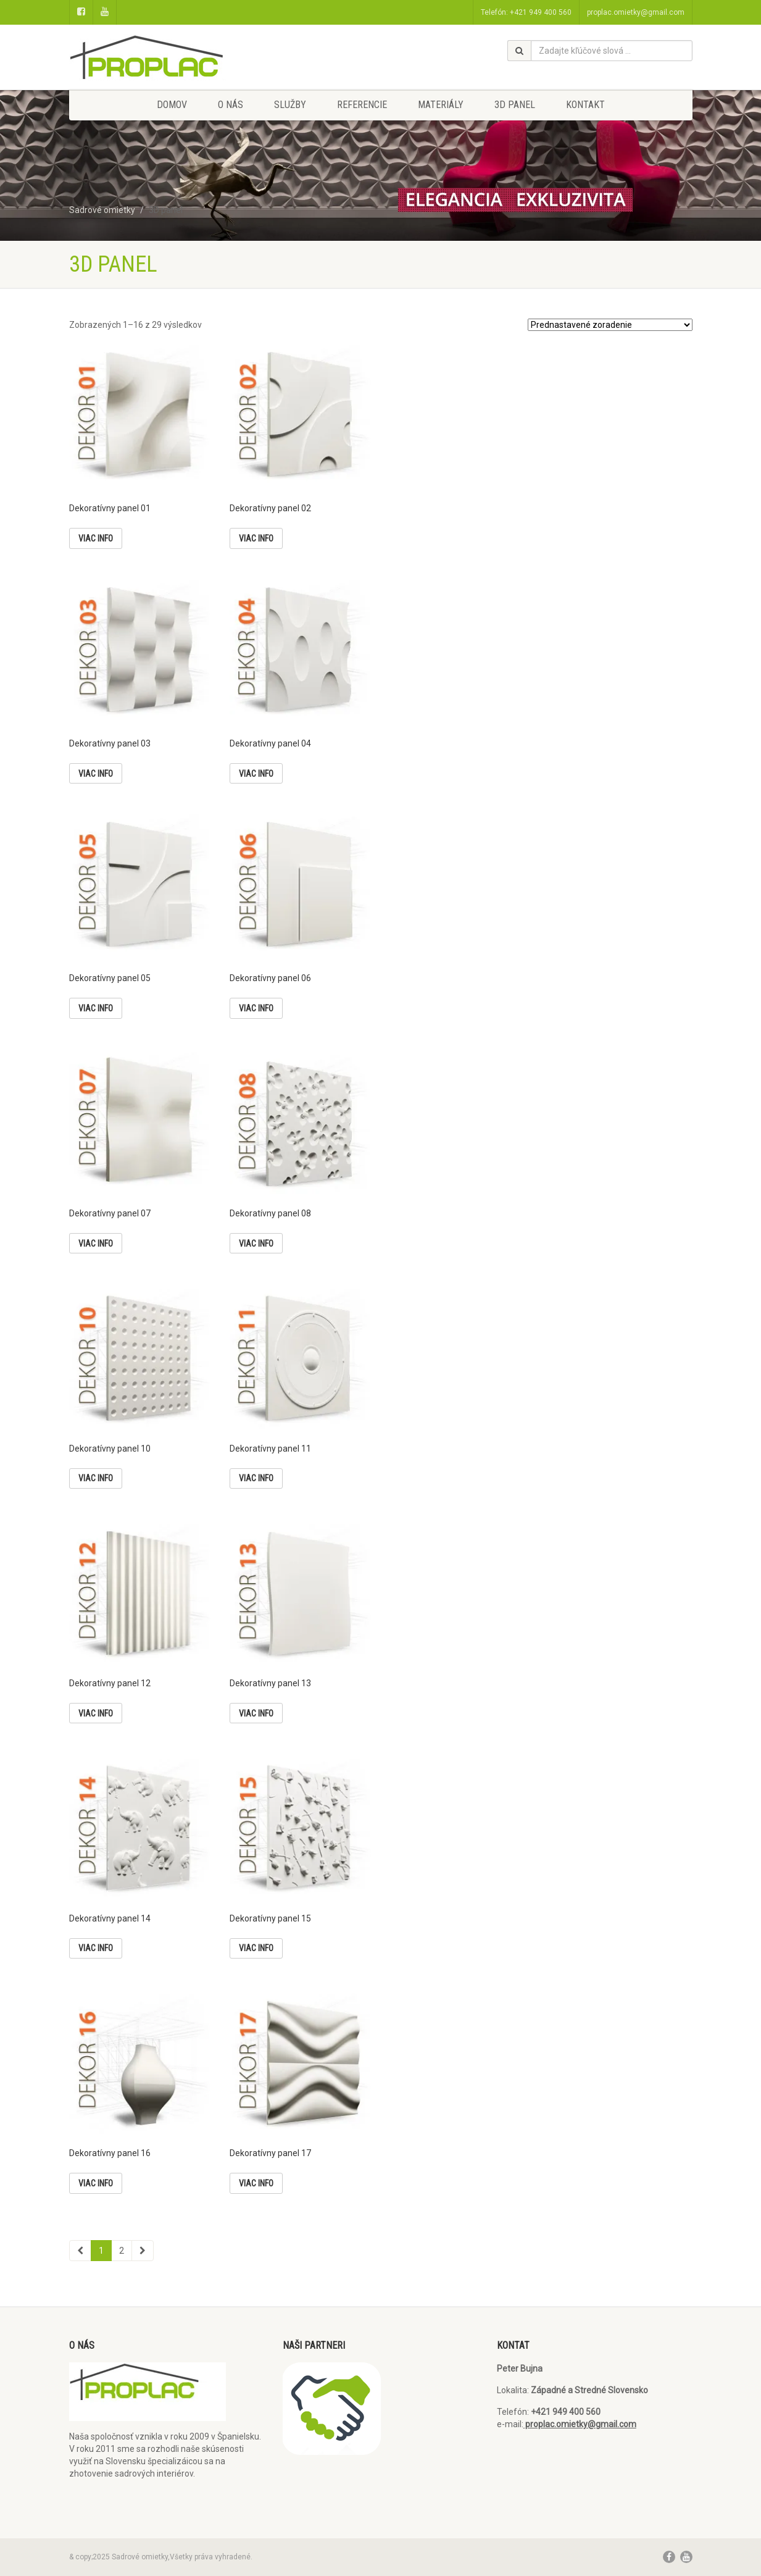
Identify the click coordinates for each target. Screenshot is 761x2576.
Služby (290, 105)
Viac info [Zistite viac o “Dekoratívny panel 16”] (95, 2183)
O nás (230, 105)
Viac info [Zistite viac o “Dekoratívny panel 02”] (256, 538)
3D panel (514, 105)
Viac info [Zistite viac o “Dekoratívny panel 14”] (95, 1948)
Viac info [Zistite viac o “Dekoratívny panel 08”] (256, 1243)
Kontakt (585, 105)
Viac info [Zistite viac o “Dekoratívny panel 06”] (256, 1008)
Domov (172, 105)
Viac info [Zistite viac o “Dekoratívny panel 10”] (95, 1478)
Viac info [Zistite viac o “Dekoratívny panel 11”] (256, 1478)
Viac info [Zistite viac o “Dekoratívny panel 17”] (256, 2183)
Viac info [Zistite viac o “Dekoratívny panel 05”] (95, 1008)
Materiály (441, 105)
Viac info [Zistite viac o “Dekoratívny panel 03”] (95, 774)
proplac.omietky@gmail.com (635, 12)
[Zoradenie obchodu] (610, 325)
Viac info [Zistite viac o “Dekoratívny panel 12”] (95, 1713)
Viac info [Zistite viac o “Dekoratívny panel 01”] (95, 538)
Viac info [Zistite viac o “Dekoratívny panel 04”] (256, 774)
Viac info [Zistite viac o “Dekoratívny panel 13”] (256, 1713)
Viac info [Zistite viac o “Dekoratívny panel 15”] (256, 1948)
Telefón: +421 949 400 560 (526, 12)
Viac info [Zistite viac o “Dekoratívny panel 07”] (95, 1243)
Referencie (362, 105)
